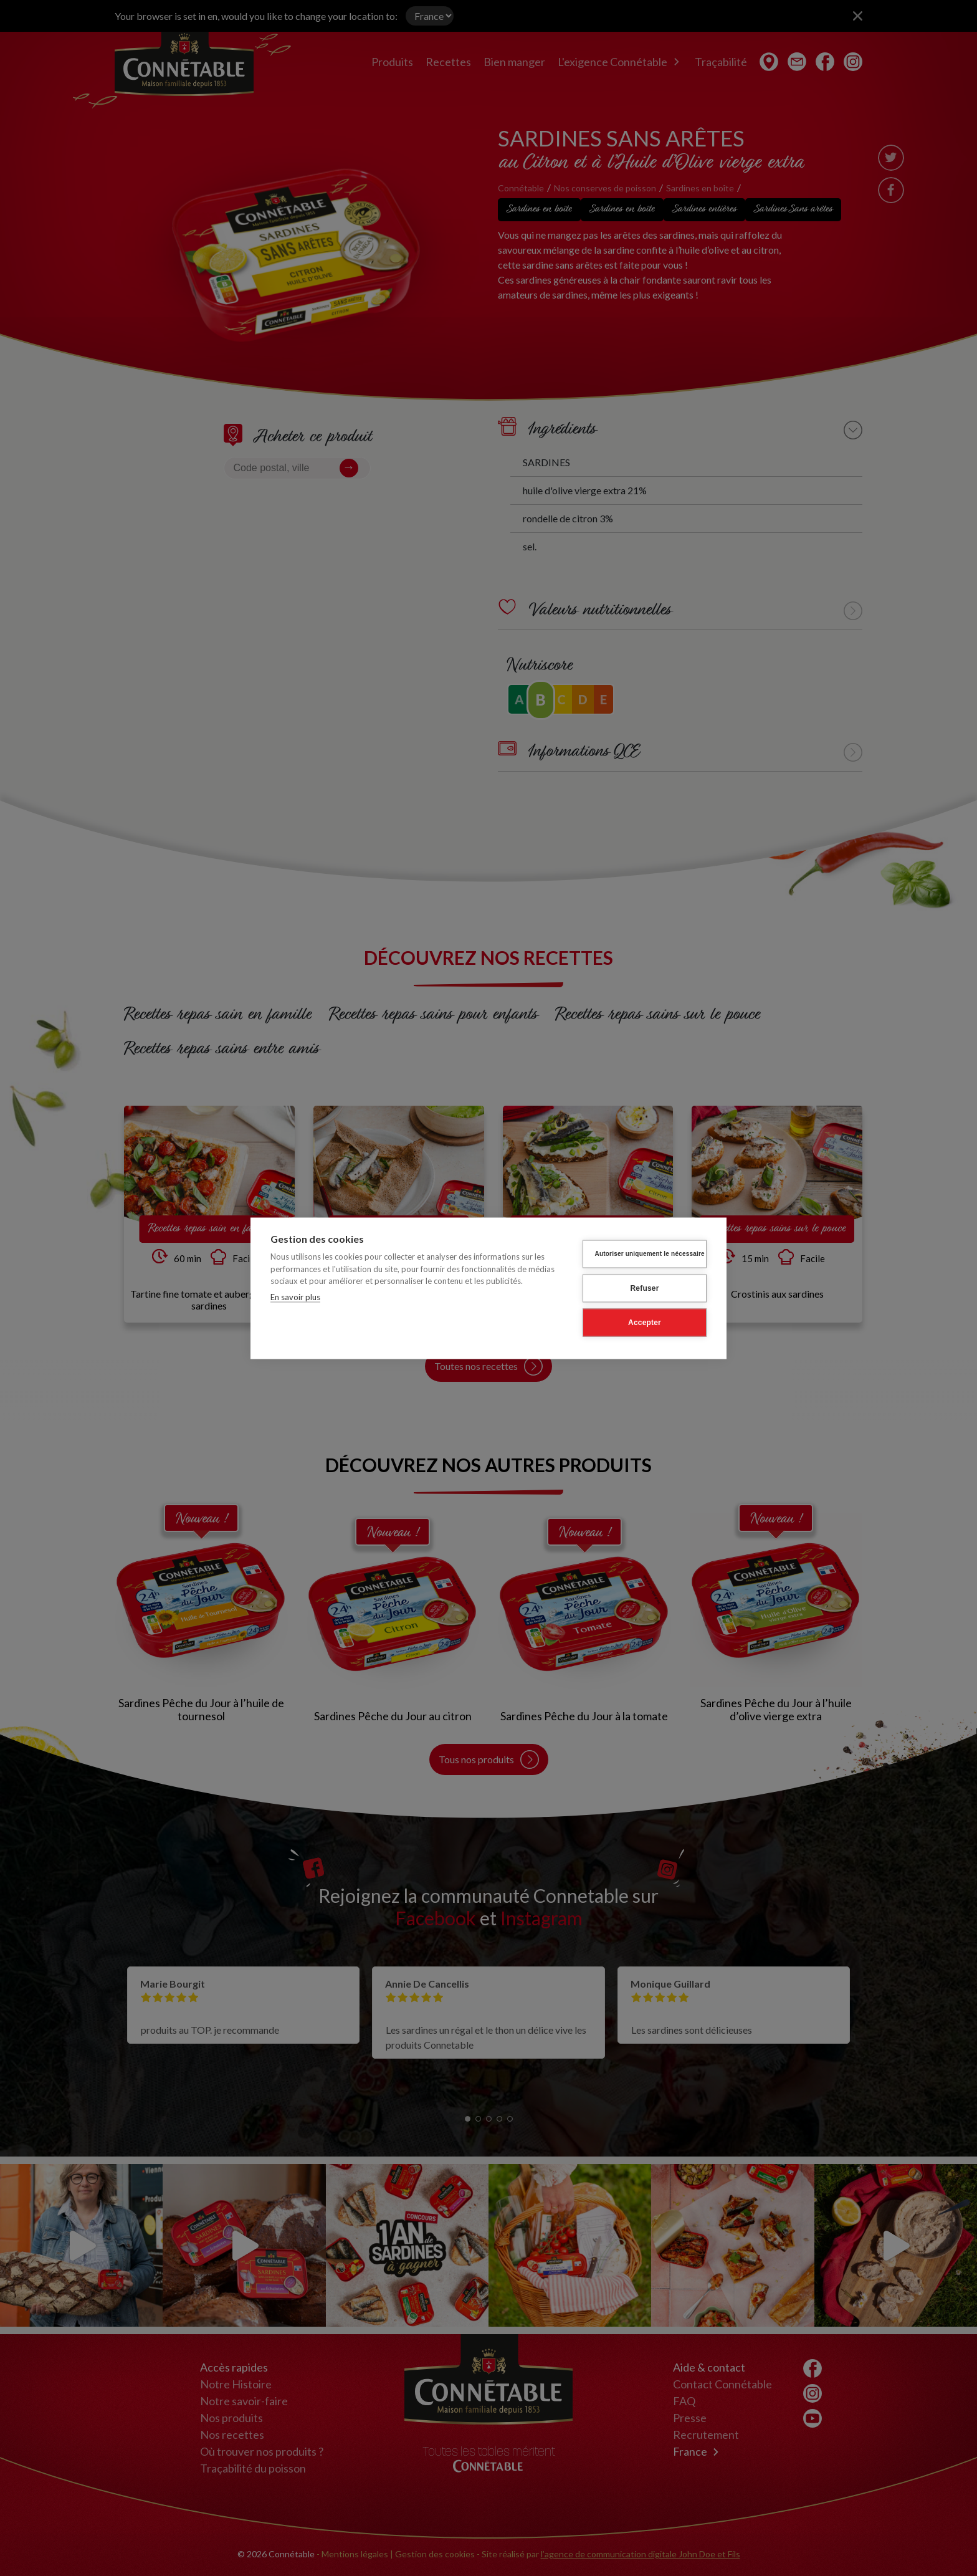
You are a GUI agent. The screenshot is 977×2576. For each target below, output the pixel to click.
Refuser (644, 1288)
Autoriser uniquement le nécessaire (650, 1253)
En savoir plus (295, 1296)
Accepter (644, 1322)
